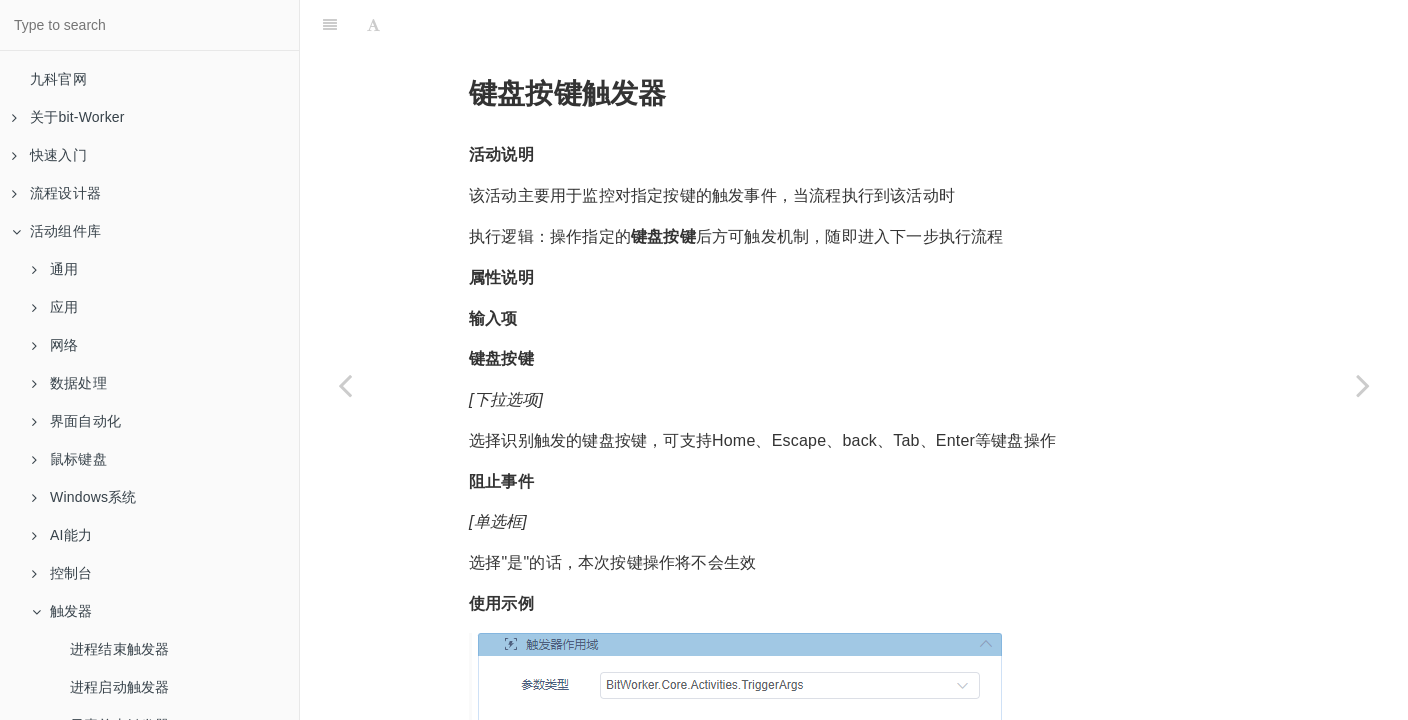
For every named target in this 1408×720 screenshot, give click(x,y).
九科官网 (58, 79)
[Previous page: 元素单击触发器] (345, 385)
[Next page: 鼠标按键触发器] (1363, 385)
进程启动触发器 (119, 687)
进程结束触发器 (119, 649)
